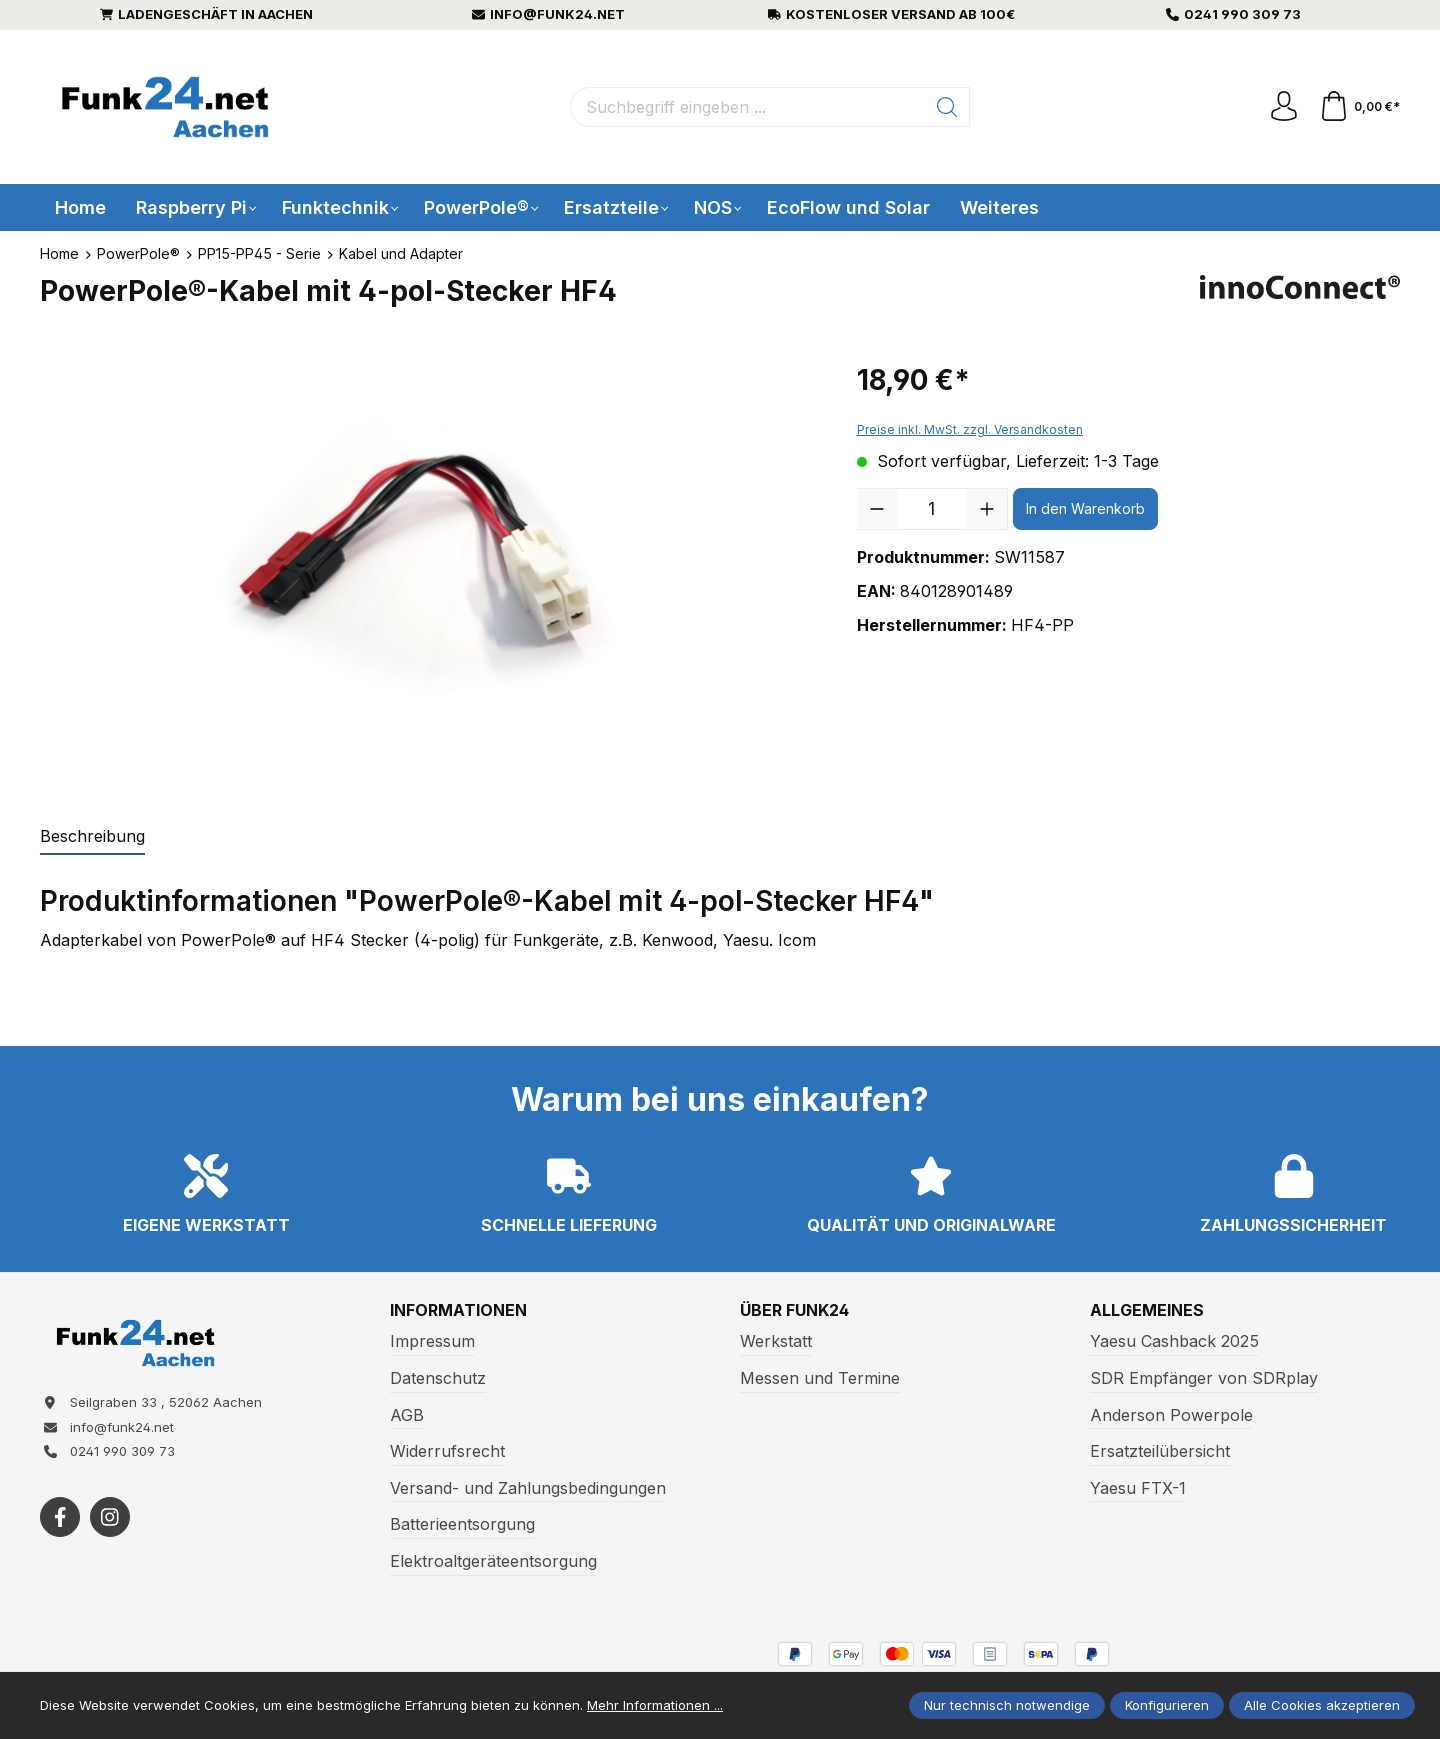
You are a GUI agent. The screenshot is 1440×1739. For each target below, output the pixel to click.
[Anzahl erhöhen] (987, 509)
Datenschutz (438, 1378)
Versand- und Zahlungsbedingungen (528, 1488)
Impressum (432, 1341)
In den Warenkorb (1085, 508)
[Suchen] (947, 107)
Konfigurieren (1167, 1705)
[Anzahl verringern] (877, 509)
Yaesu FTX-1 (1138, 1488)
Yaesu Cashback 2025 (1174, 1341)
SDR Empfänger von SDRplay (1204, 1378)
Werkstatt (776, 1341)
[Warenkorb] (1359, 107)
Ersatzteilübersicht (1160, 1451)
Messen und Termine (820, 1378)
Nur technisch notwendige (1007, 1705)
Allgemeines (1147, 1311)
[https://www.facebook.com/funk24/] (60, 1517)
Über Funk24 (795, 1311)
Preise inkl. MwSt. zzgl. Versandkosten (970, 429)
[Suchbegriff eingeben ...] (748, 107)
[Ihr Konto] (1284, 107)
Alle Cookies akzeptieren (1322, 1705)
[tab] (92, 837)
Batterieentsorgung (462, 1524)
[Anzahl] (932, 509)
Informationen (458, 1311)
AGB (407, 1415)
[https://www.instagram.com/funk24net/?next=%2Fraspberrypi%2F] (110, 1517)
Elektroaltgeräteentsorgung (493, 1561)
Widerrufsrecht (447, 1451)
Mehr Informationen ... (655, 1705)
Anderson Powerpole (1171, 1415)
